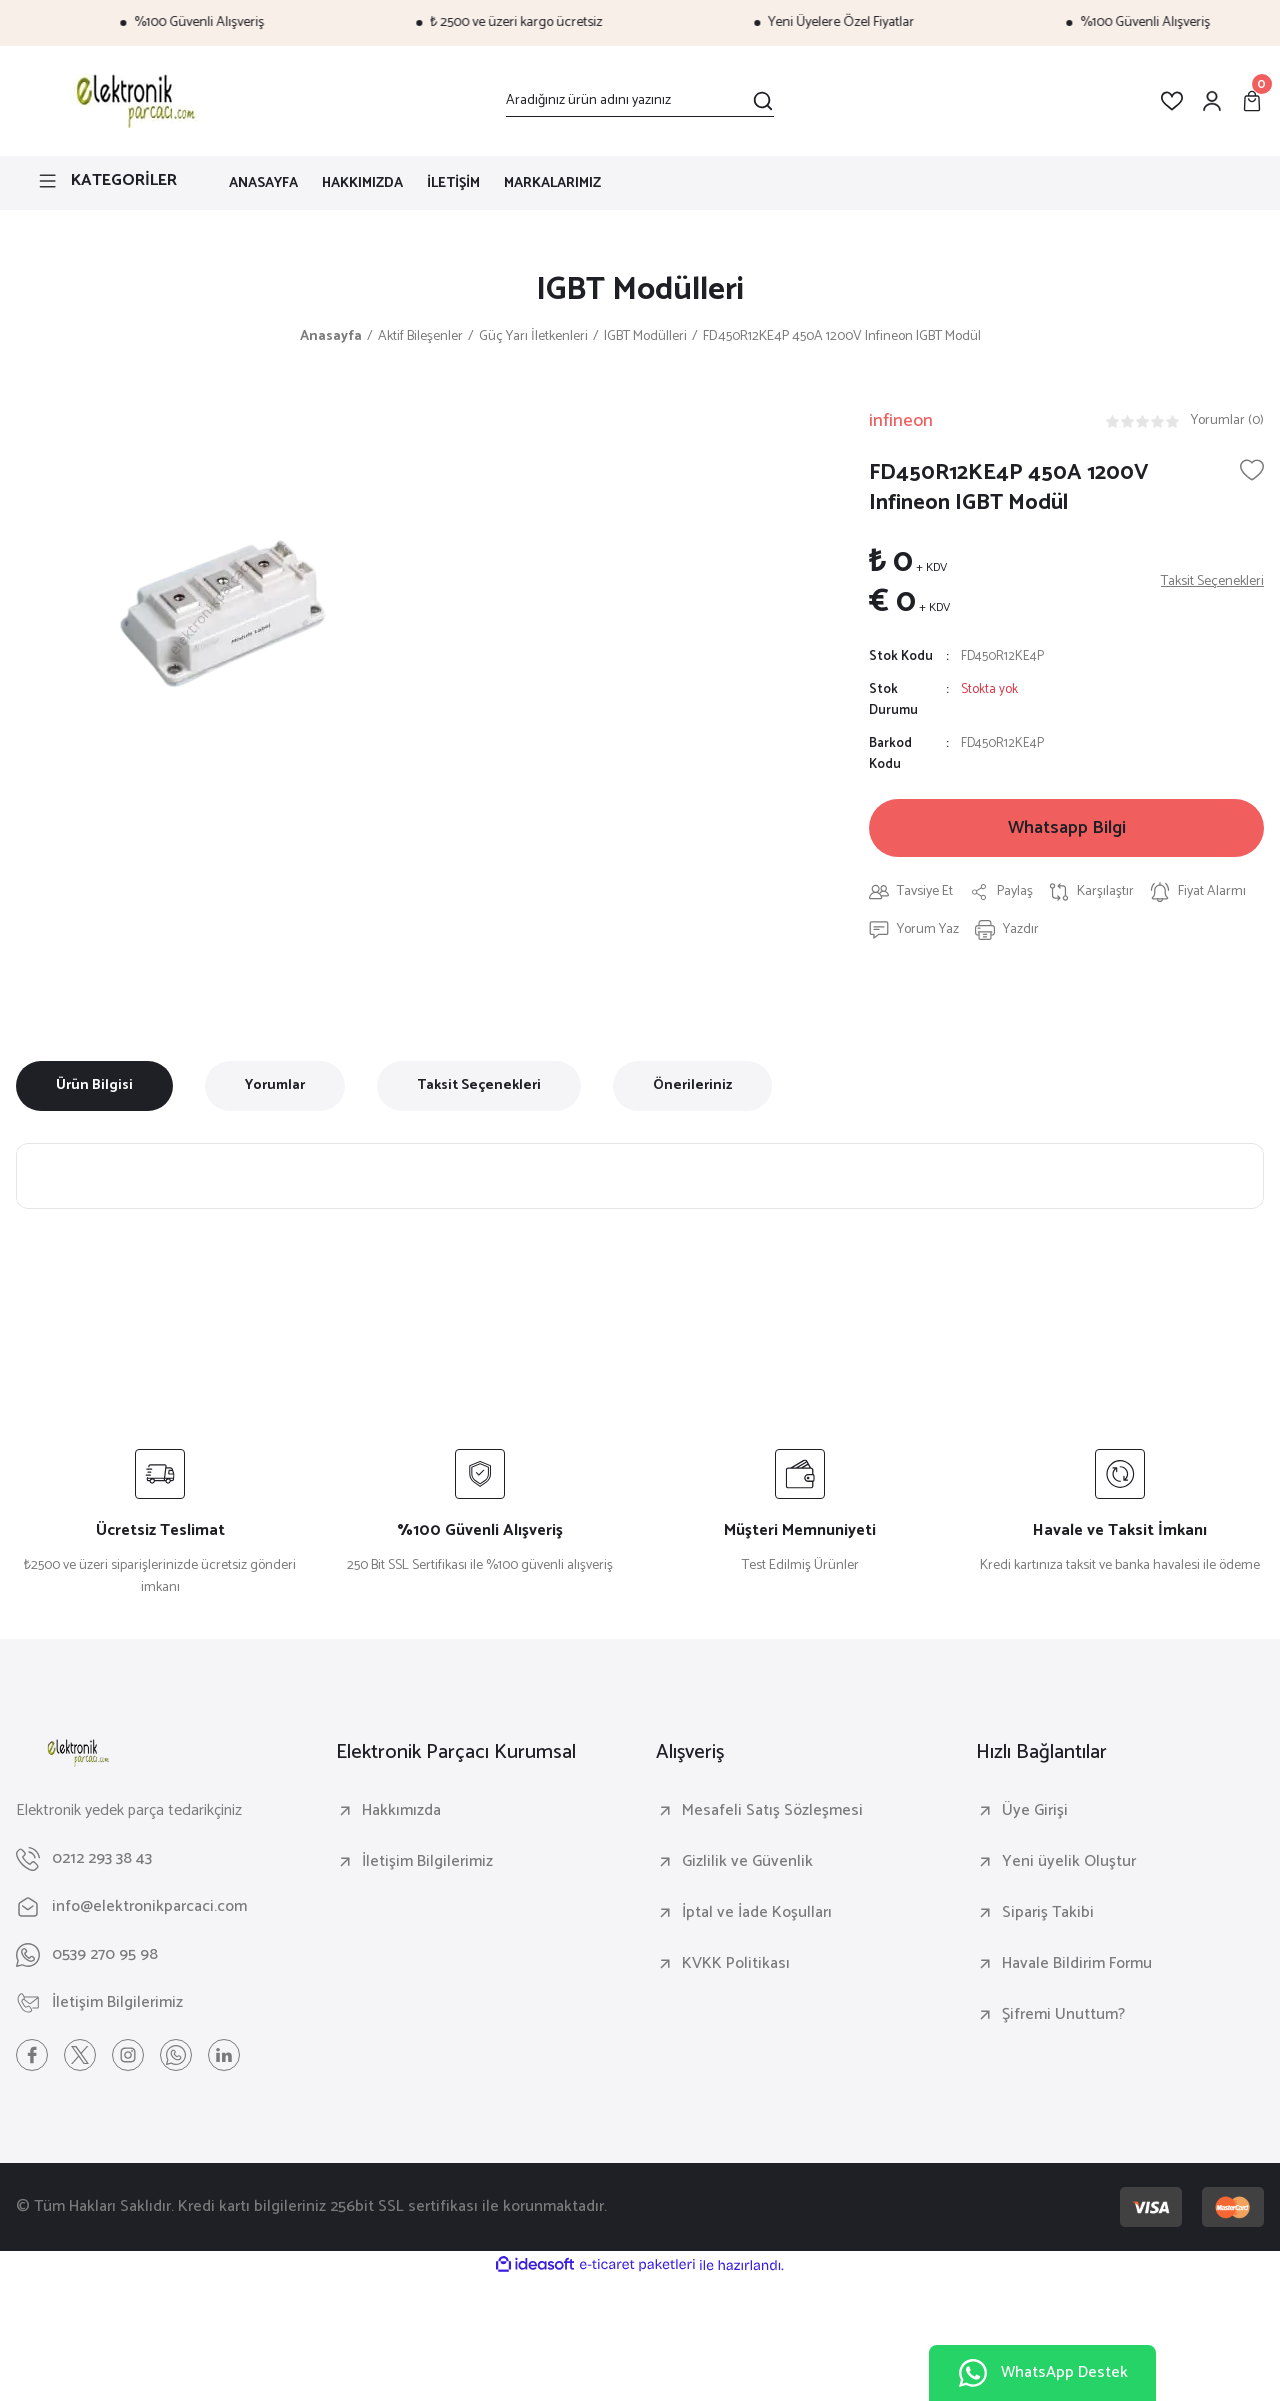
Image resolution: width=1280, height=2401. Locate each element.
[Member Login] (1212, 101)
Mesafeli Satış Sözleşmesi (772, 1811)
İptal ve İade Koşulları (757, 1913)
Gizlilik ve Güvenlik (747, 1862)
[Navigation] (106, 181)
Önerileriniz (692, 1085)
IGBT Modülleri (640, 290)
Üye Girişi (1035, 1811)
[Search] (640, 101)
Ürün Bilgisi (94, 1085)
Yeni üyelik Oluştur (1069, 1862)
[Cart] (1252, 101)
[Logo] (132, 101)
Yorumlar (275, 1085)
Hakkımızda (401, 1811)
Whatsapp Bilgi (1067, 828)
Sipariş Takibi (1048, 1913)
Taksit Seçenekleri (479, 1085)
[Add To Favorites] (1252, 470)
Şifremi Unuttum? (1063, 2015)
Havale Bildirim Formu (1077, 1964)
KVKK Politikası (736, 1964)
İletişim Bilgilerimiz (427, 1862)
